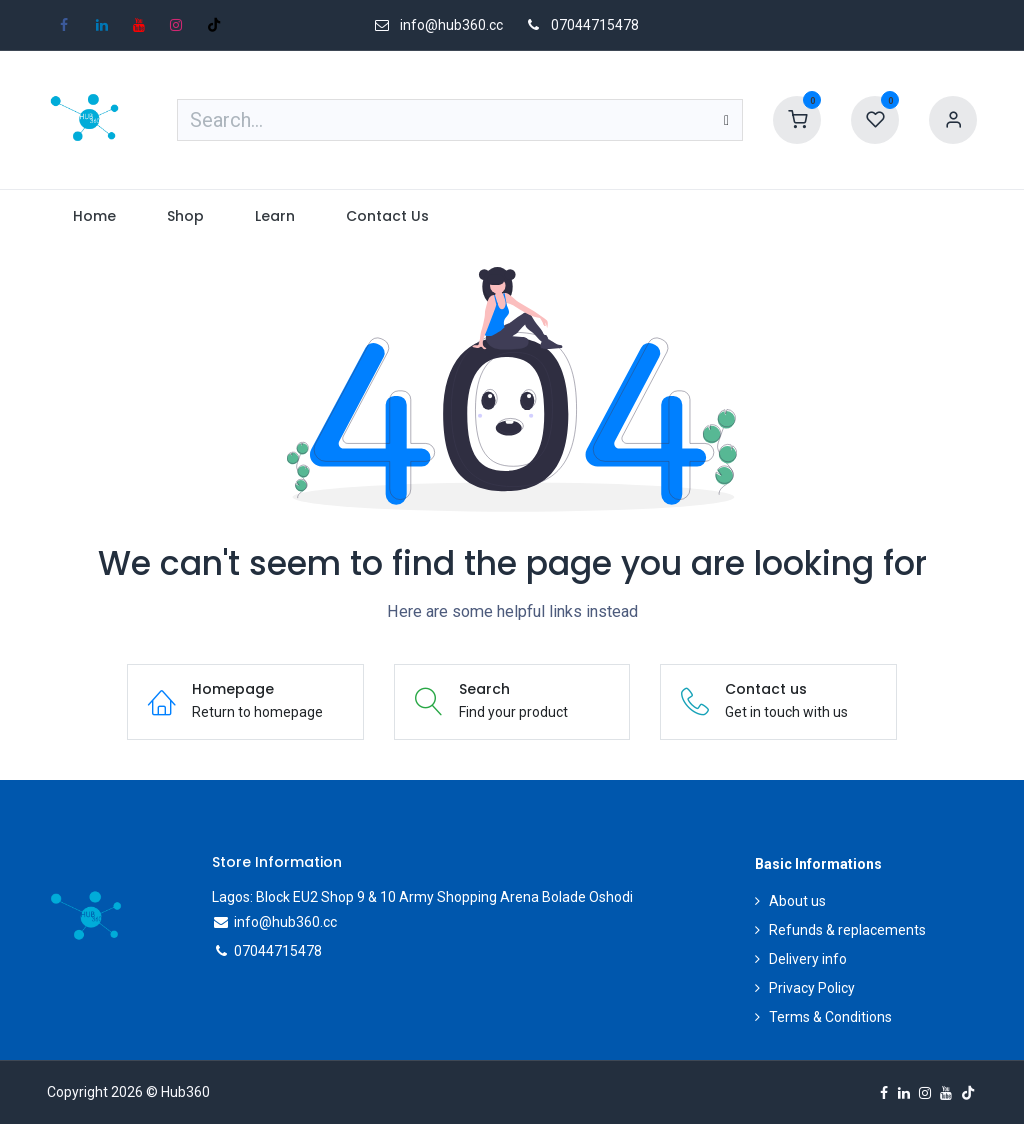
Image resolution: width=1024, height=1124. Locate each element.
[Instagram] (176, 25)
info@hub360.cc (285, 922)
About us (797, 901)
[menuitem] (94, 216)
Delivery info (808, 959)
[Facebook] (64, 25)
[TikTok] (214, 25)
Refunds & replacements (847, 930)
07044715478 (595, 25)
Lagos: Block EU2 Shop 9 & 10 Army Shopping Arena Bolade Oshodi (422, 897)
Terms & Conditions (830, 1017)
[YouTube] (139, 25)
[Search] (726, 120)
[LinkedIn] (102, 25)
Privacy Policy (812, 988)
